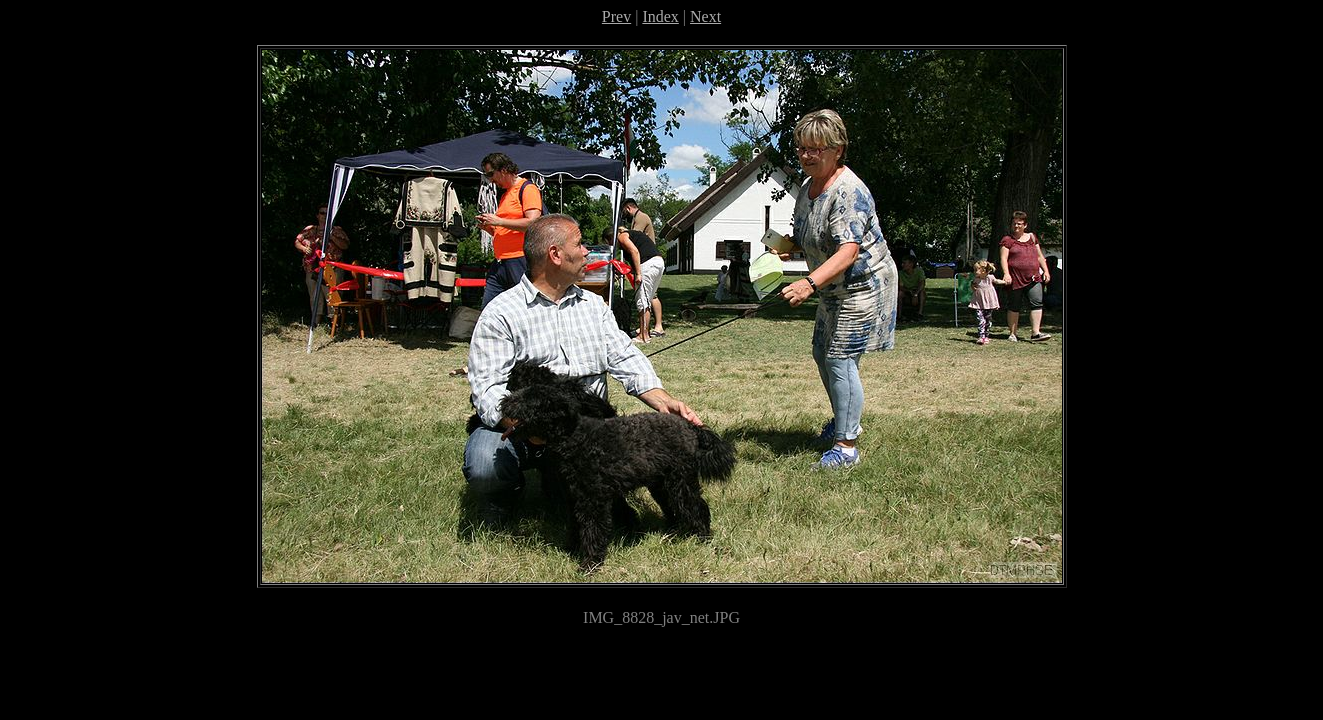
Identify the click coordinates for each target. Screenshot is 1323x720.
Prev (616, 16)
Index (660, 16)
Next (705, 16)
